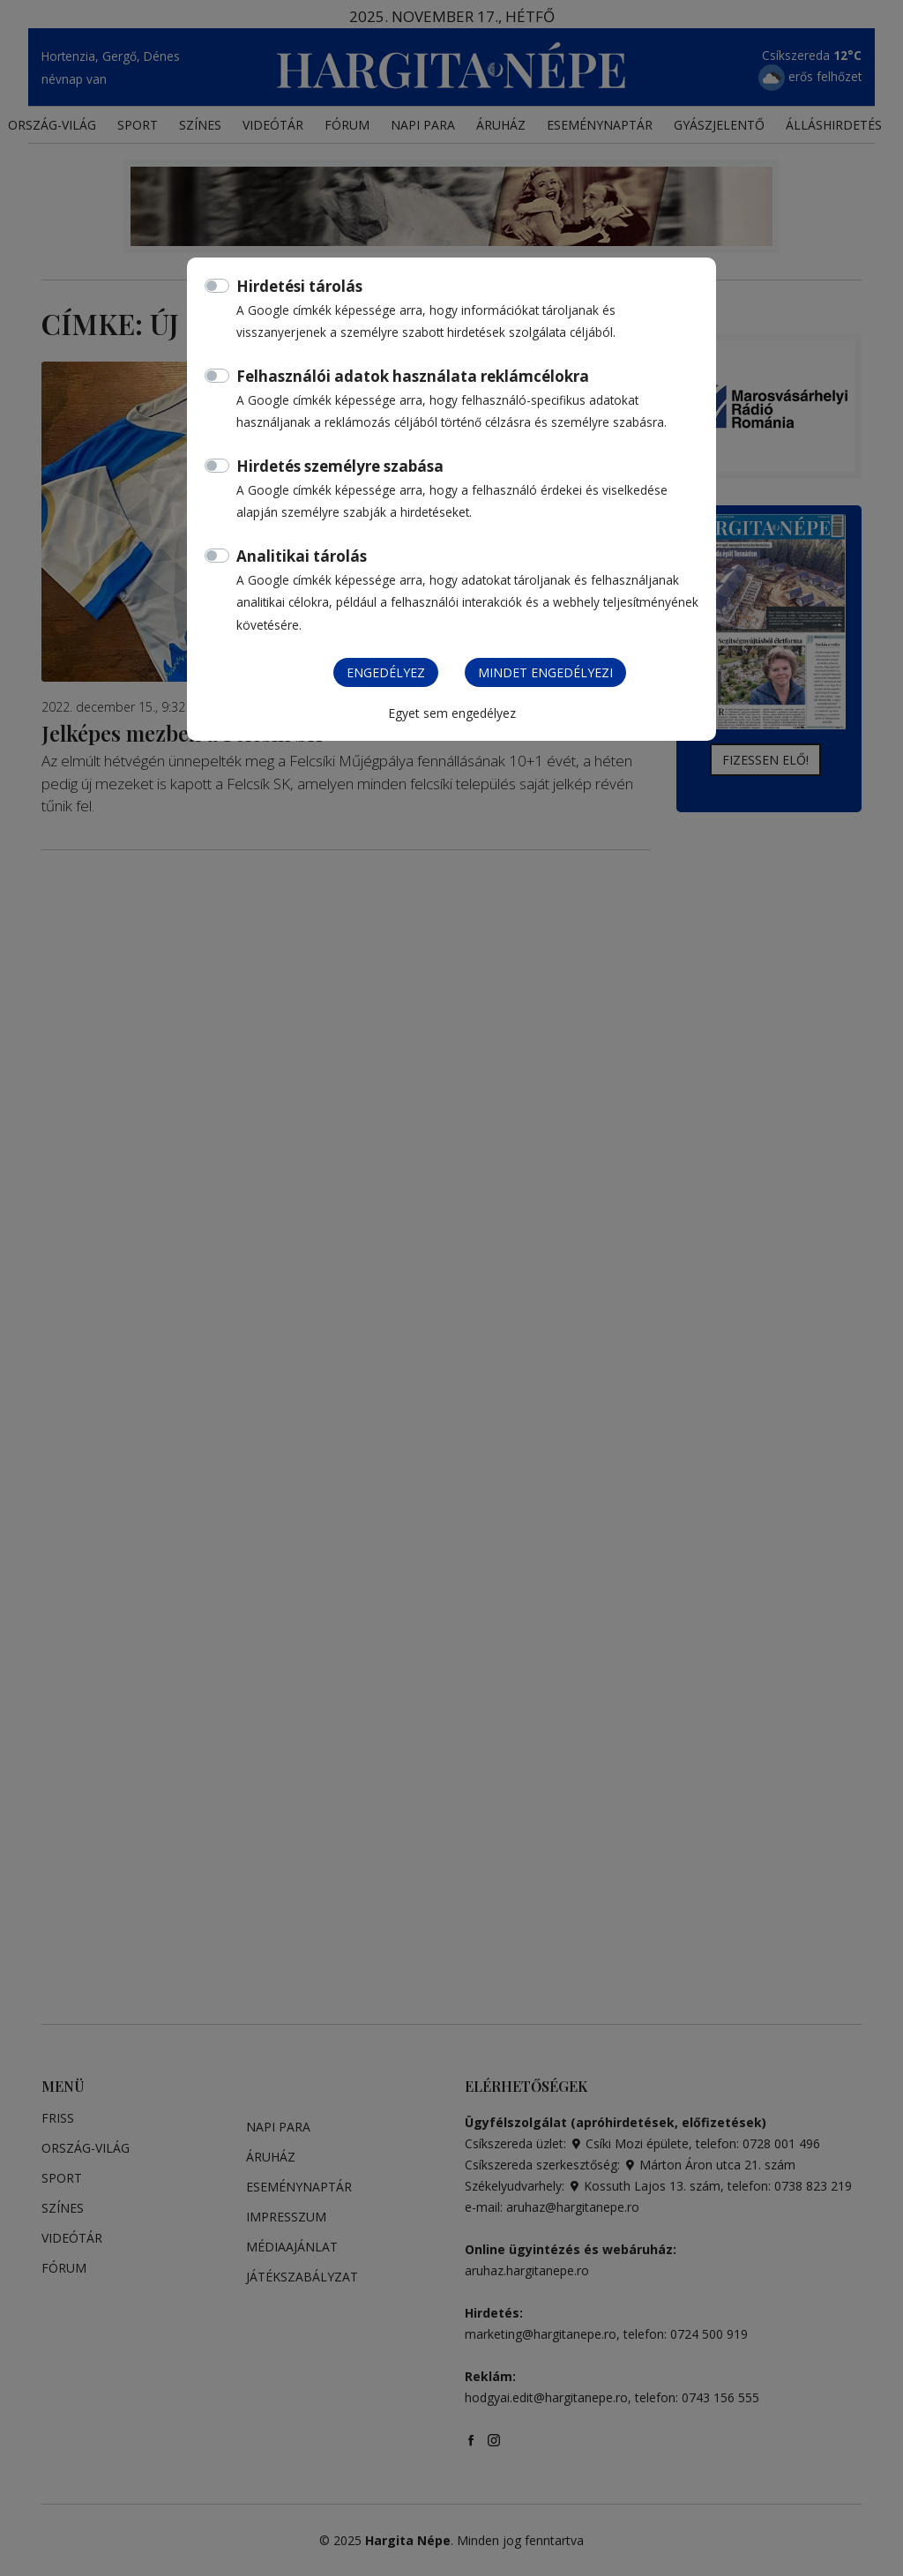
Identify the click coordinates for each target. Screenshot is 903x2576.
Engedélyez (386, 672)
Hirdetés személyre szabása (340, 466)
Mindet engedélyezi (545, 672)
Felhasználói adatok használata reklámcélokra (412, 376)
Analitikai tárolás (301, 556)
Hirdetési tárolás (299, 286)
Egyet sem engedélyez (452, 713)
